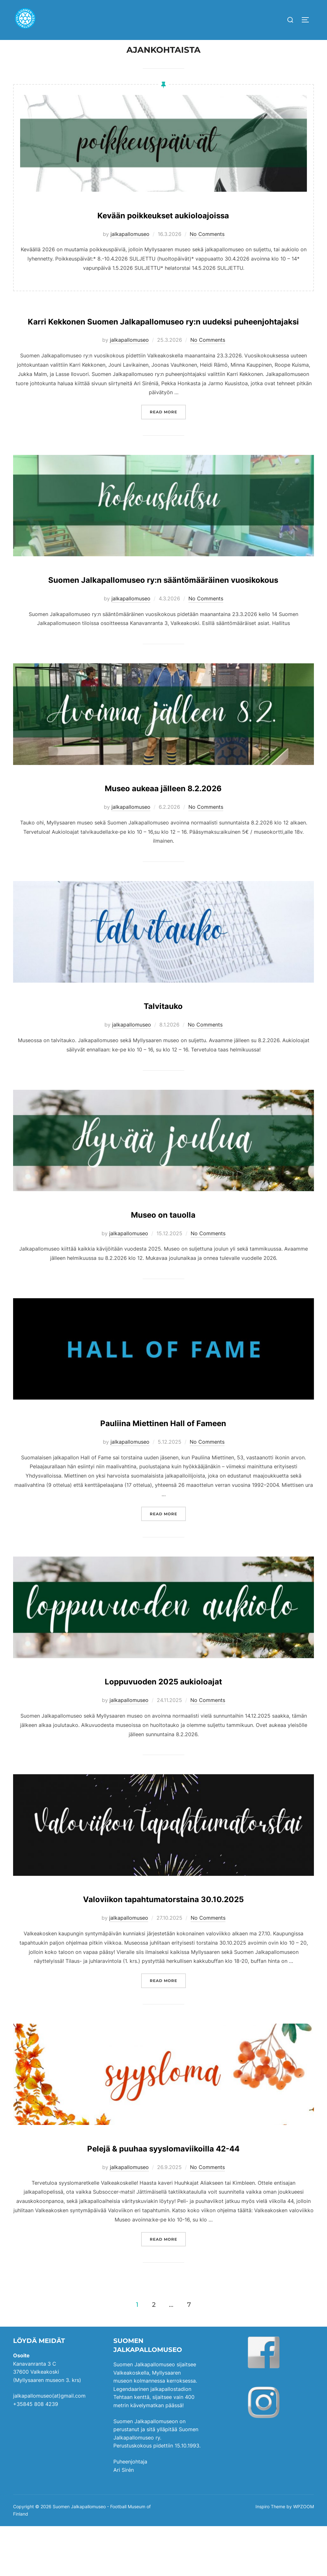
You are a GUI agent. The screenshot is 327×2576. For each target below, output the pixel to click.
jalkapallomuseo (129, 246)
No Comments (207, 246)
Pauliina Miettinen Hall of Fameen (163, 1471)
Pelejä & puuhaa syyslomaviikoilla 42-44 (163, 2196)
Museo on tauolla (163, 1262)
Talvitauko (163, 1054)
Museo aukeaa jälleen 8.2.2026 (163, 836)
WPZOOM (303, 2556)
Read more (168, 443)
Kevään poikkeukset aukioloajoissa (163, 225)
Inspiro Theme (270, 2556)
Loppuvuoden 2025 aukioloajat (163, 1729)
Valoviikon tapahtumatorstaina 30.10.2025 (163, 1947)
